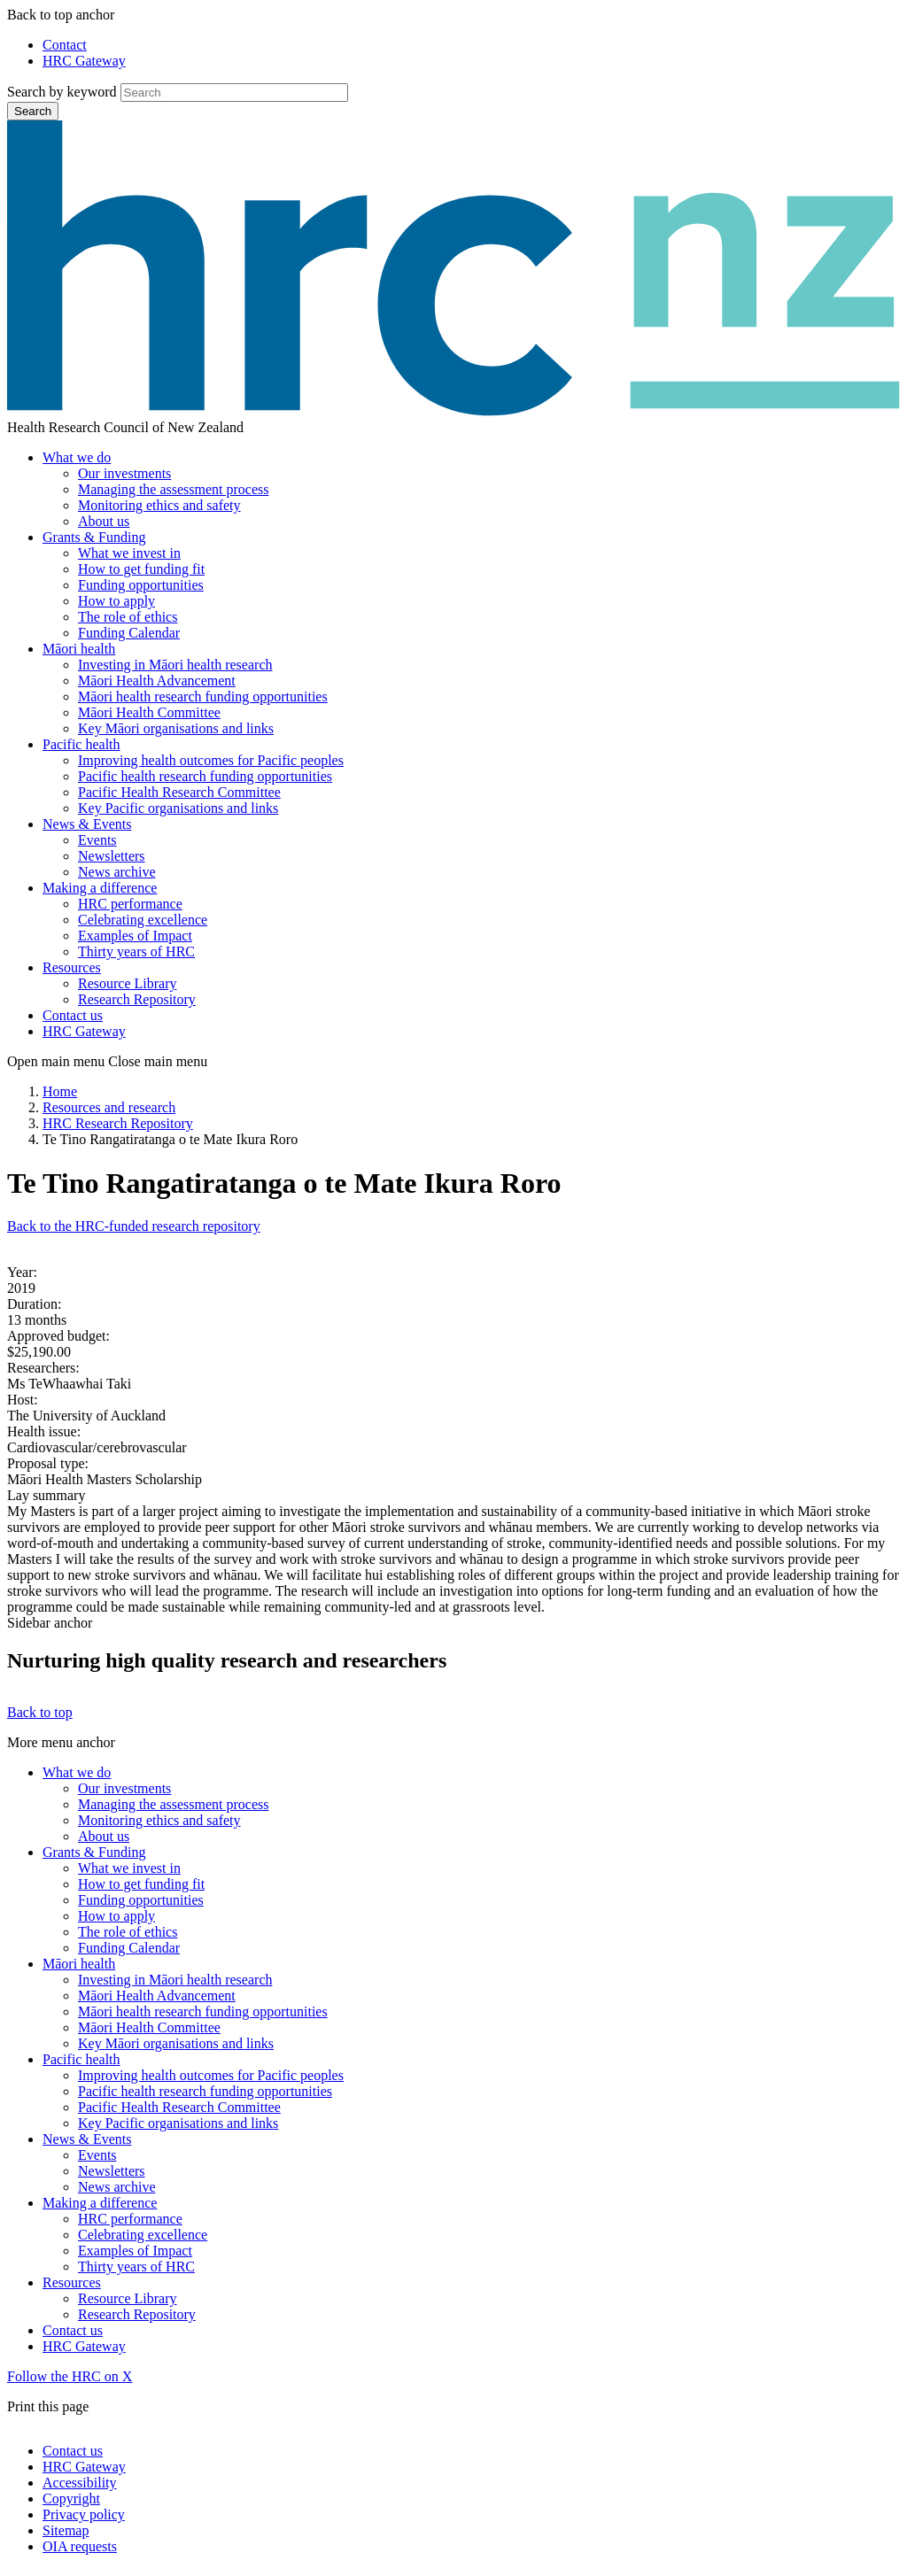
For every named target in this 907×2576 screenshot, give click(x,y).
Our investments (124, 473)
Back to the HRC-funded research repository (133, 1226)
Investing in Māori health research (175, 664)
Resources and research (109, 1107)
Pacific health (81, 744)
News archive (117, 871)
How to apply (116, 600)
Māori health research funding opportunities (203, 696)
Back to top (40, 1712)
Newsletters (111, 855)
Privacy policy (84, 2514)
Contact (65, 44)
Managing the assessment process (173, 489)
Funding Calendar (129, 632)
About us (103, 521)
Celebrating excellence (142, 919)
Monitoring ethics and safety (159, 505)
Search (32, 111)
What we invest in (129, 553)
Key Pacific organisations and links (178, 808)
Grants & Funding (94, 537)
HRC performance (130, 903)
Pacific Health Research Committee (179, 792)
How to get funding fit (141, 568)
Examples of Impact (135, 935)
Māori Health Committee (149, 712)
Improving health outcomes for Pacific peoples (211, 760)
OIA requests (80, 2546)
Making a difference (100, 887)
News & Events (87, 824)
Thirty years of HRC (136, 951)
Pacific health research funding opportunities (205, 776)
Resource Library (127, 983)
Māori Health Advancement (157, 680)
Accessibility (80, 2482)
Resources (72, 967)
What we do (77, 457)
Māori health (79, 648)
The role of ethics (127, 616)
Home (60, 1091)
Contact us (73, 1015)
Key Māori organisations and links (176, 728)
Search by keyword (62, 91)
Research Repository (137, 999)
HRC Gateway (84, 60)
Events (97, 839)
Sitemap (66, 2530)
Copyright (71, 2498)
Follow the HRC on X (69, 2376)
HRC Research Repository (118, 1123)
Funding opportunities (141, 584)
